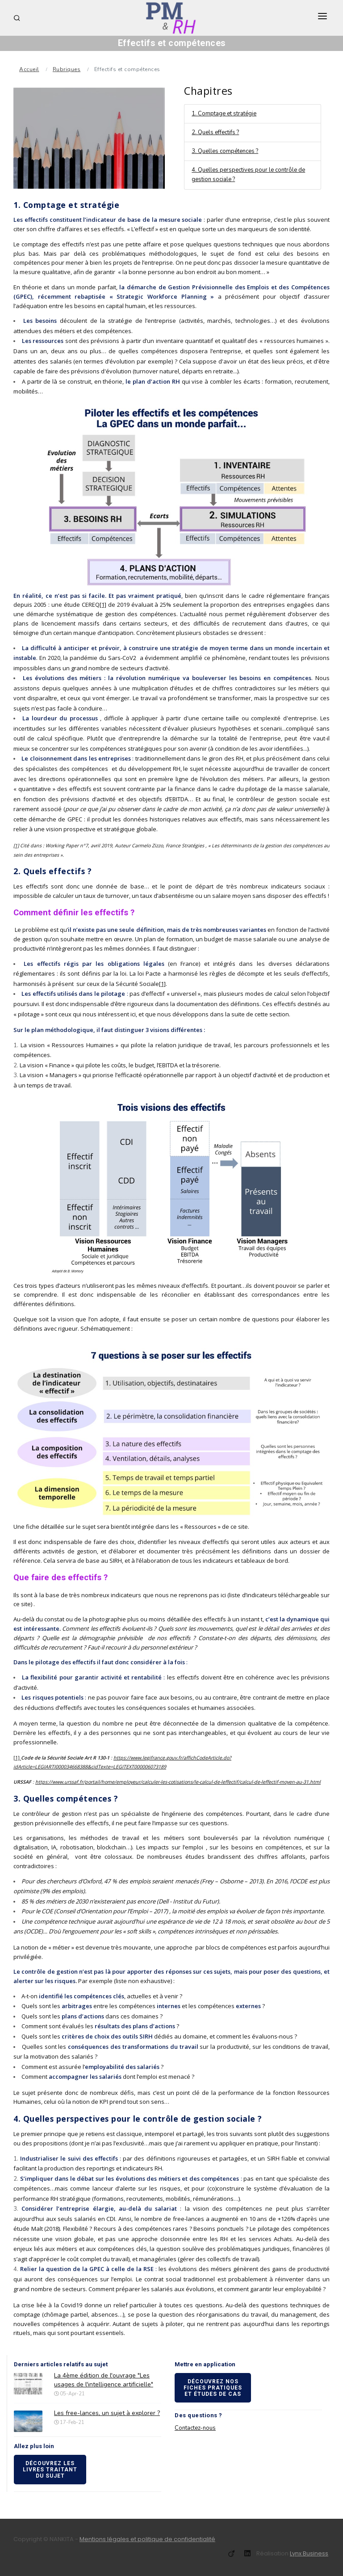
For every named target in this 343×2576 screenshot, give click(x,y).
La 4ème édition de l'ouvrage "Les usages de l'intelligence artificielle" (103, 2380)
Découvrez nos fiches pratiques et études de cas (213, 2387)
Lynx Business (309, 2553)
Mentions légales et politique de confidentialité (147, 2539)
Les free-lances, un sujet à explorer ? (107, 2413)
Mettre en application (205, 2364)
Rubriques (67, 69)
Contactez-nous (195, 2428)
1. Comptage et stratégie (224, 114)
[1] (103, 605)
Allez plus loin (34, 2446)
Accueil (29, 69)
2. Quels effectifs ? (215, 132)
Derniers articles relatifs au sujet (61, 2364)
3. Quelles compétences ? (225, 151)
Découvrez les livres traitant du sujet (50, 2469)
